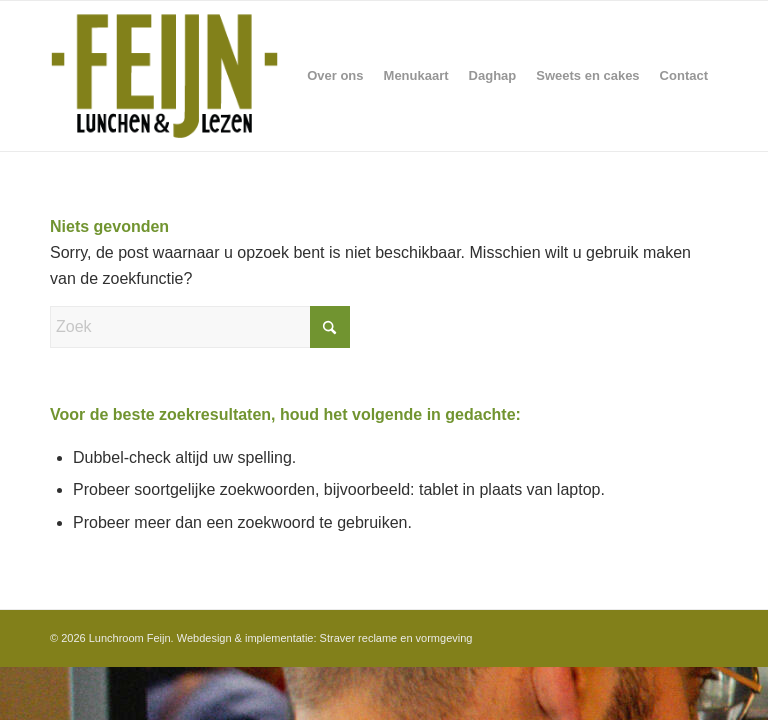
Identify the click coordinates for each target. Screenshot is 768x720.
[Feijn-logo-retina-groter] (164, 76)
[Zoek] (200, 327)
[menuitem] (335, 76)
